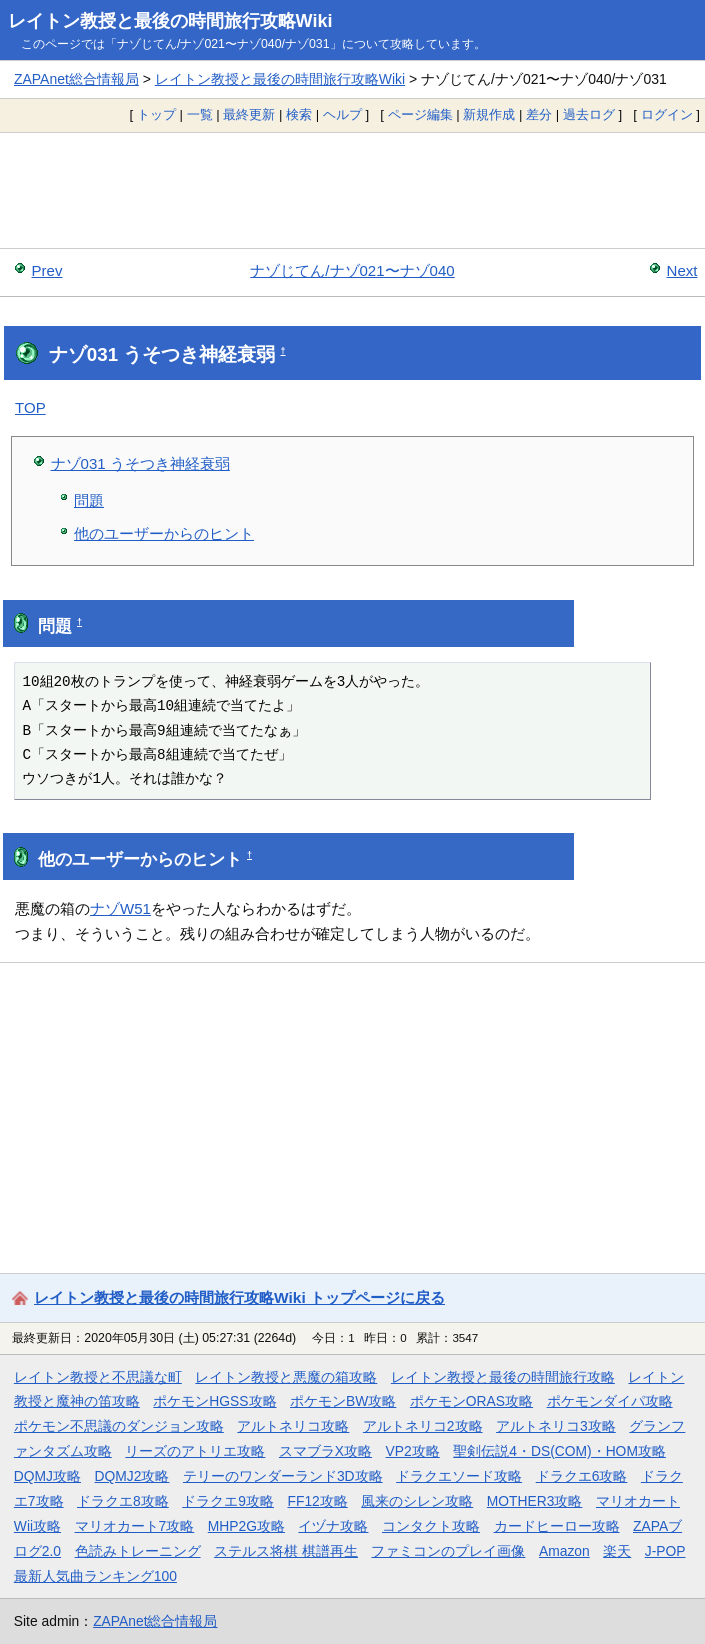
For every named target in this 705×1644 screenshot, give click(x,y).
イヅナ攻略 (333, 1526)
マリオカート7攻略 (135, 1526)
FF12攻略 (317, 1501)
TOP (30, 407)
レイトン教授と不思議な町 (98, 1377)
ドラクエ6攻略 (582, 1476)
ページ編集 (420, 114)
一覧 (200, 114)
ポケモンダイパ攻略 (610, 1401)
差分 (539, 114)
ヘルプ (342, 114)
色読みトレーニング (138, 1551)
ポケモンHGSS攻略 (214, 1401)
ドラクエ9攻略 (228, 1501)
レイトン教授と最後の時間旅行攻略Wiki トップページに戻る (239, 1297)
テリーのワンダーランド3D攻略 (283, 1476)
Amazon (564, 1551)
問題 (89, 500)
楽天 (617, 1551)
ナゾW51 (120, 908)
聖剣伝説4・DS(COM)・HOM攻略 (559, 1451)
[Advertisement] (352, 190)
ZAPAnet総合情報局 (76, 79)
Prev (47, 270)
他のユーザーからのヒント (164, 533)
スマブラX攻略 (325, 1451)
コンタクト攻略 (431, 1526)
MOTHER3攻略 (535, 1501)
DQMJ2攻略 (132, 1476)
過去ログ (589, 114)
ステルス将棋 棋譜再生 (286, 1551)
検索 (299, 114)
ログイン (667, 114)
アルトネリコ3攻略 (556, 1426)
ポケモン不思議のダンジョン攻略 (119, 1426)
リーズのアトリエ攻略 (195, 1451)
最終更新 (249, 114)
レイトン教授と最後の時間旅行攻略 (503, 1377)
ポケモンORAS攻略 (471, 1401)
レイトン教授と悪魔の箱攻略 (286, 1377)
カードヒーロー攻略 (557, 1526)
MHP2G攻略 (246, 1526)
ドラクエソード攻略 (459, 1476)
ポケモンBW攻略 (343, 1401)
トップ (156, 114)
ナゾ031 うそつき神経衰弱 (140, 463)
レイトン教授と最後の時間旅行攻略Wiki (170, 21)
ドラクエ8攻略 (123, 1501)
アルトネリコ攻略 (293, 1426)
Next (682, 270)
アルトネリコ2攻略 (423, 1426)
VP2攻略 (413, 1451)
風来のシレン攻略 (417, 1501)
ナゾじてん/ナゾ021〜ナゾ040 (352, 270)
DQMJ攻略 (47, 1476)
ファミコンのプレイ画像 (448, 1551)
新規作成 (489, 114)
